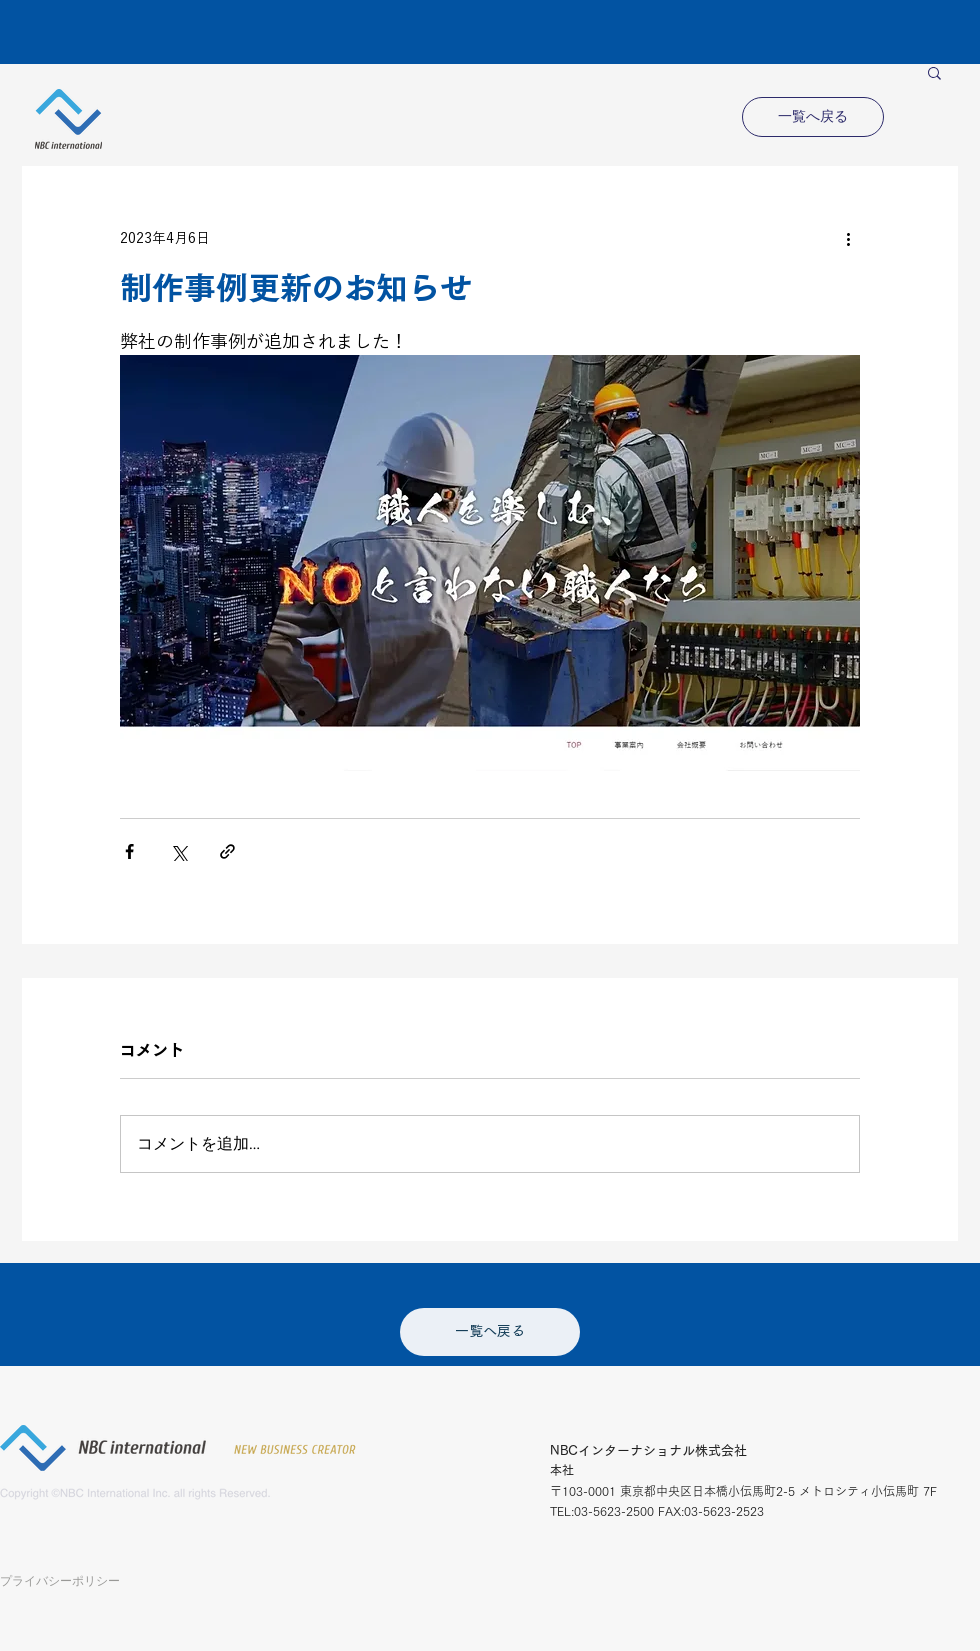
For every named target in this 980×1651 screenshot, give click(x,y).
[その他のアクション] (848, 238)
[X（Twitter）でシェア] (178, 851)
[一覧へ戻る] (813, 117)
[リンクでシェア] (227, 851)
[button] (934, 72)
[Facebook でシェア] (129, 851)
